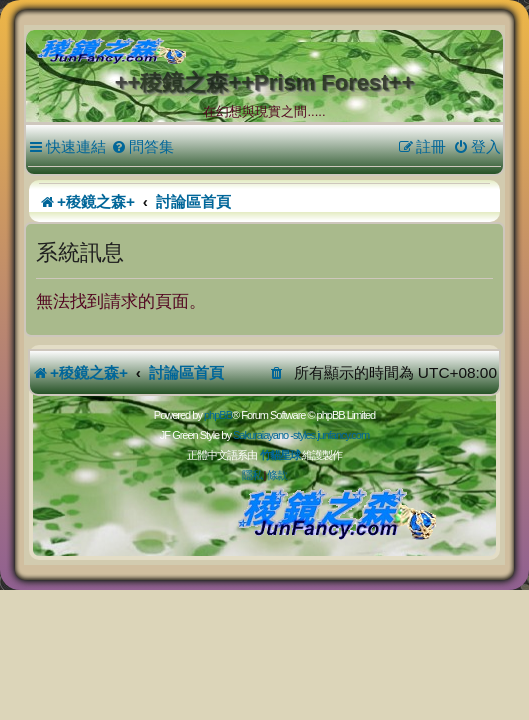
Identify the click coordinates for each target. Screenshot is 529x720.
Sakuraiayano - (263, 435)
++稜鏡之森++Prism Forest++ (265, 82)
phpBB (218, 415)
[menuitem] (142, 147)
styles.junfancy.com (331, 435)
